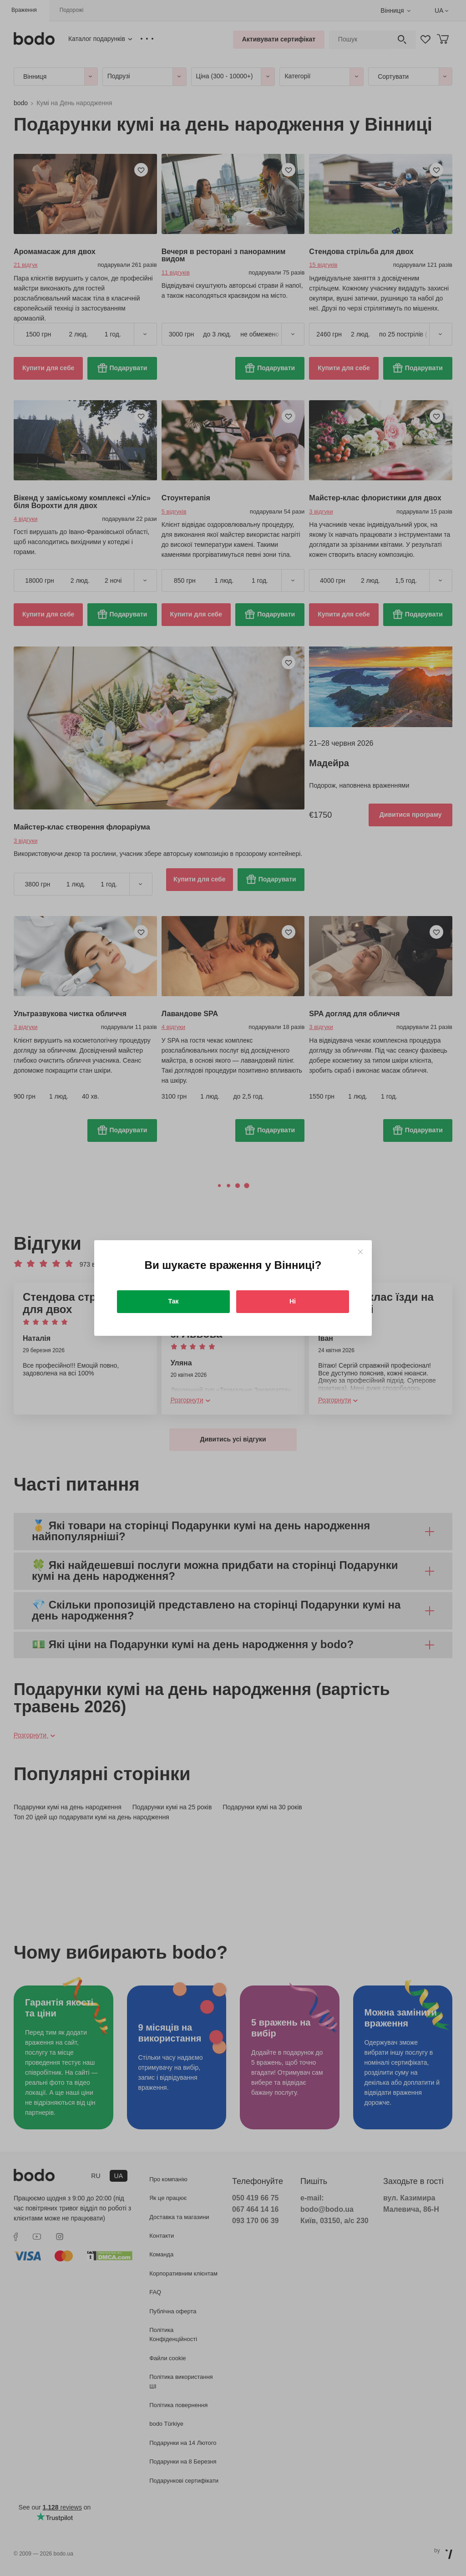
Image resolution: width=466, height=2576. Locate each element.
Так (173, 1301)
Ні (292, 1301)
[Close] (360, 1251)
